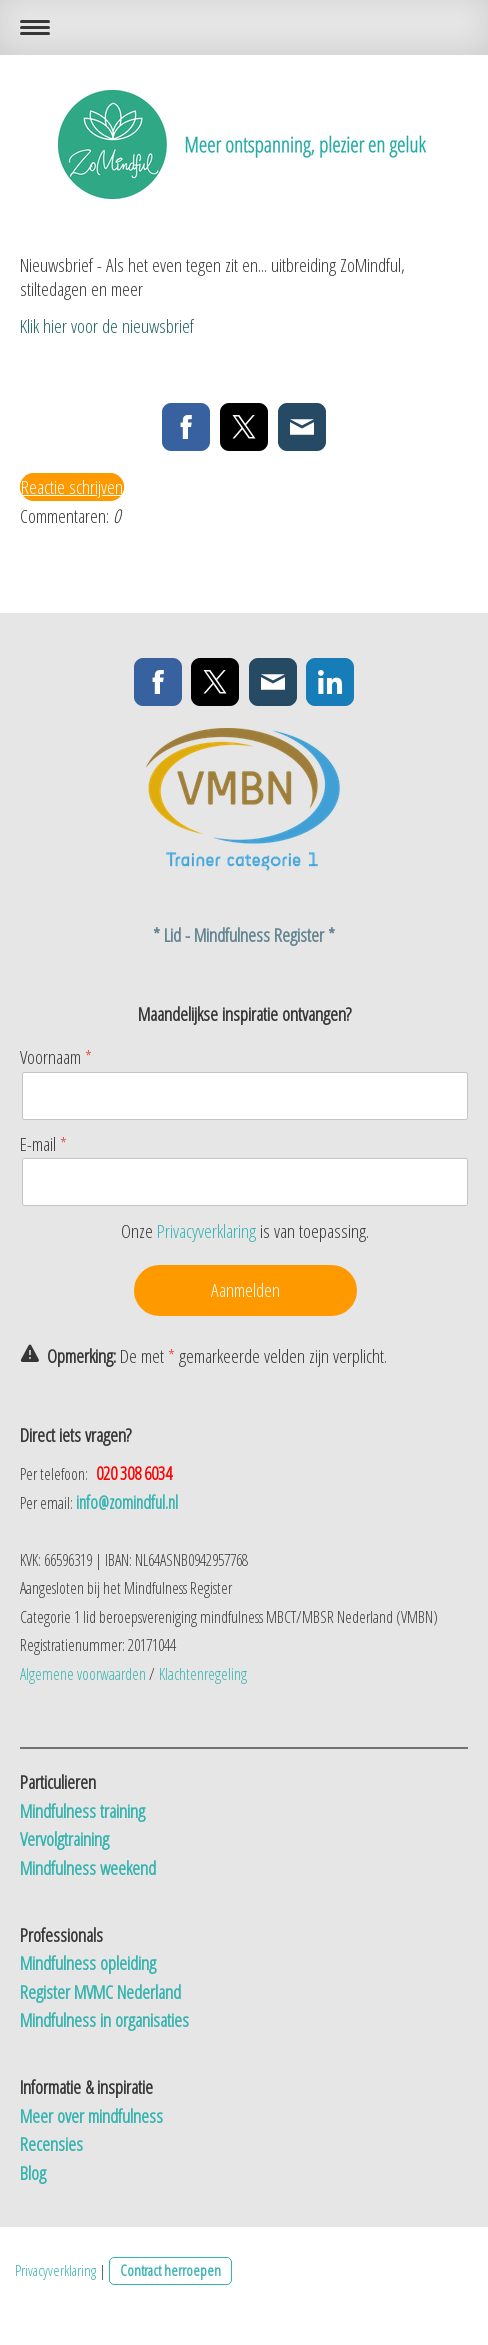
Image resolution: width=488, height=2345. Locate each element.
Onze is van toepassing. (245, 1231)
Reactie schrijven (72, 487)
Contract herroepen (170, 2270)
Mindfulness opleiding (90, 1963)
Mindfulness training (85, 1811)
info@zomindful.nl (127, 1502)
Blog (33, 2173)
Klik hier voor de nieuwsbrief (107, 326)
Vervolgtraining (64, 1839)
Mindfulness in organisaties (104, 2020)
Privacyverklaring (206, 1231)
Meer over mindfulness (94, 2116)
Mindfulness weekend (88, 1868)
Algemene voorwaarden (83, 1674)
